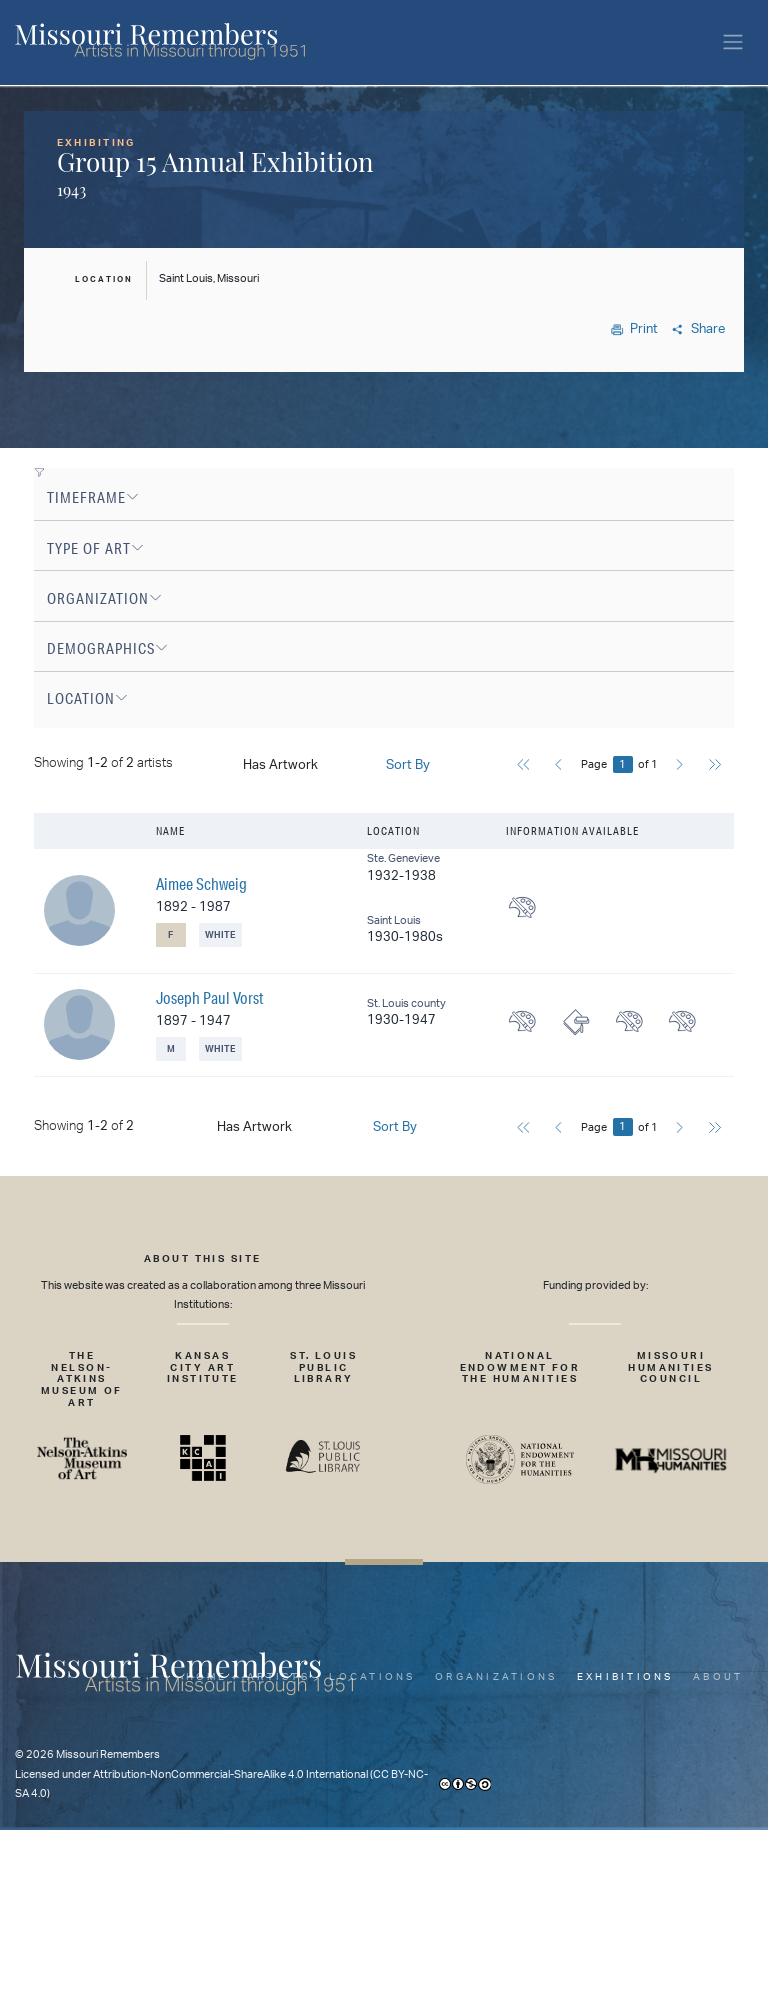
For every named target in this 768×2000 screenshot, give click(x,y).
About (718, 1677)
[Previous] (558, 767)
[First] (523, 767)
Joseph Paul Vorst (210, 997)
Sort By (408, 765)
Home (207, 1677)
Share (698, 329)
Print (635, 329)
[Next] (679, 767)
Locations (372, 1677)
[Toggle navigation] (733, 42)
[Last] (714, 767)
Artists (278, 1677)
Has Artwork (280, 765)
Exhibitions (625, 1677)
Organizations (496, 1677)
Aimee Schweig (201, 883)
